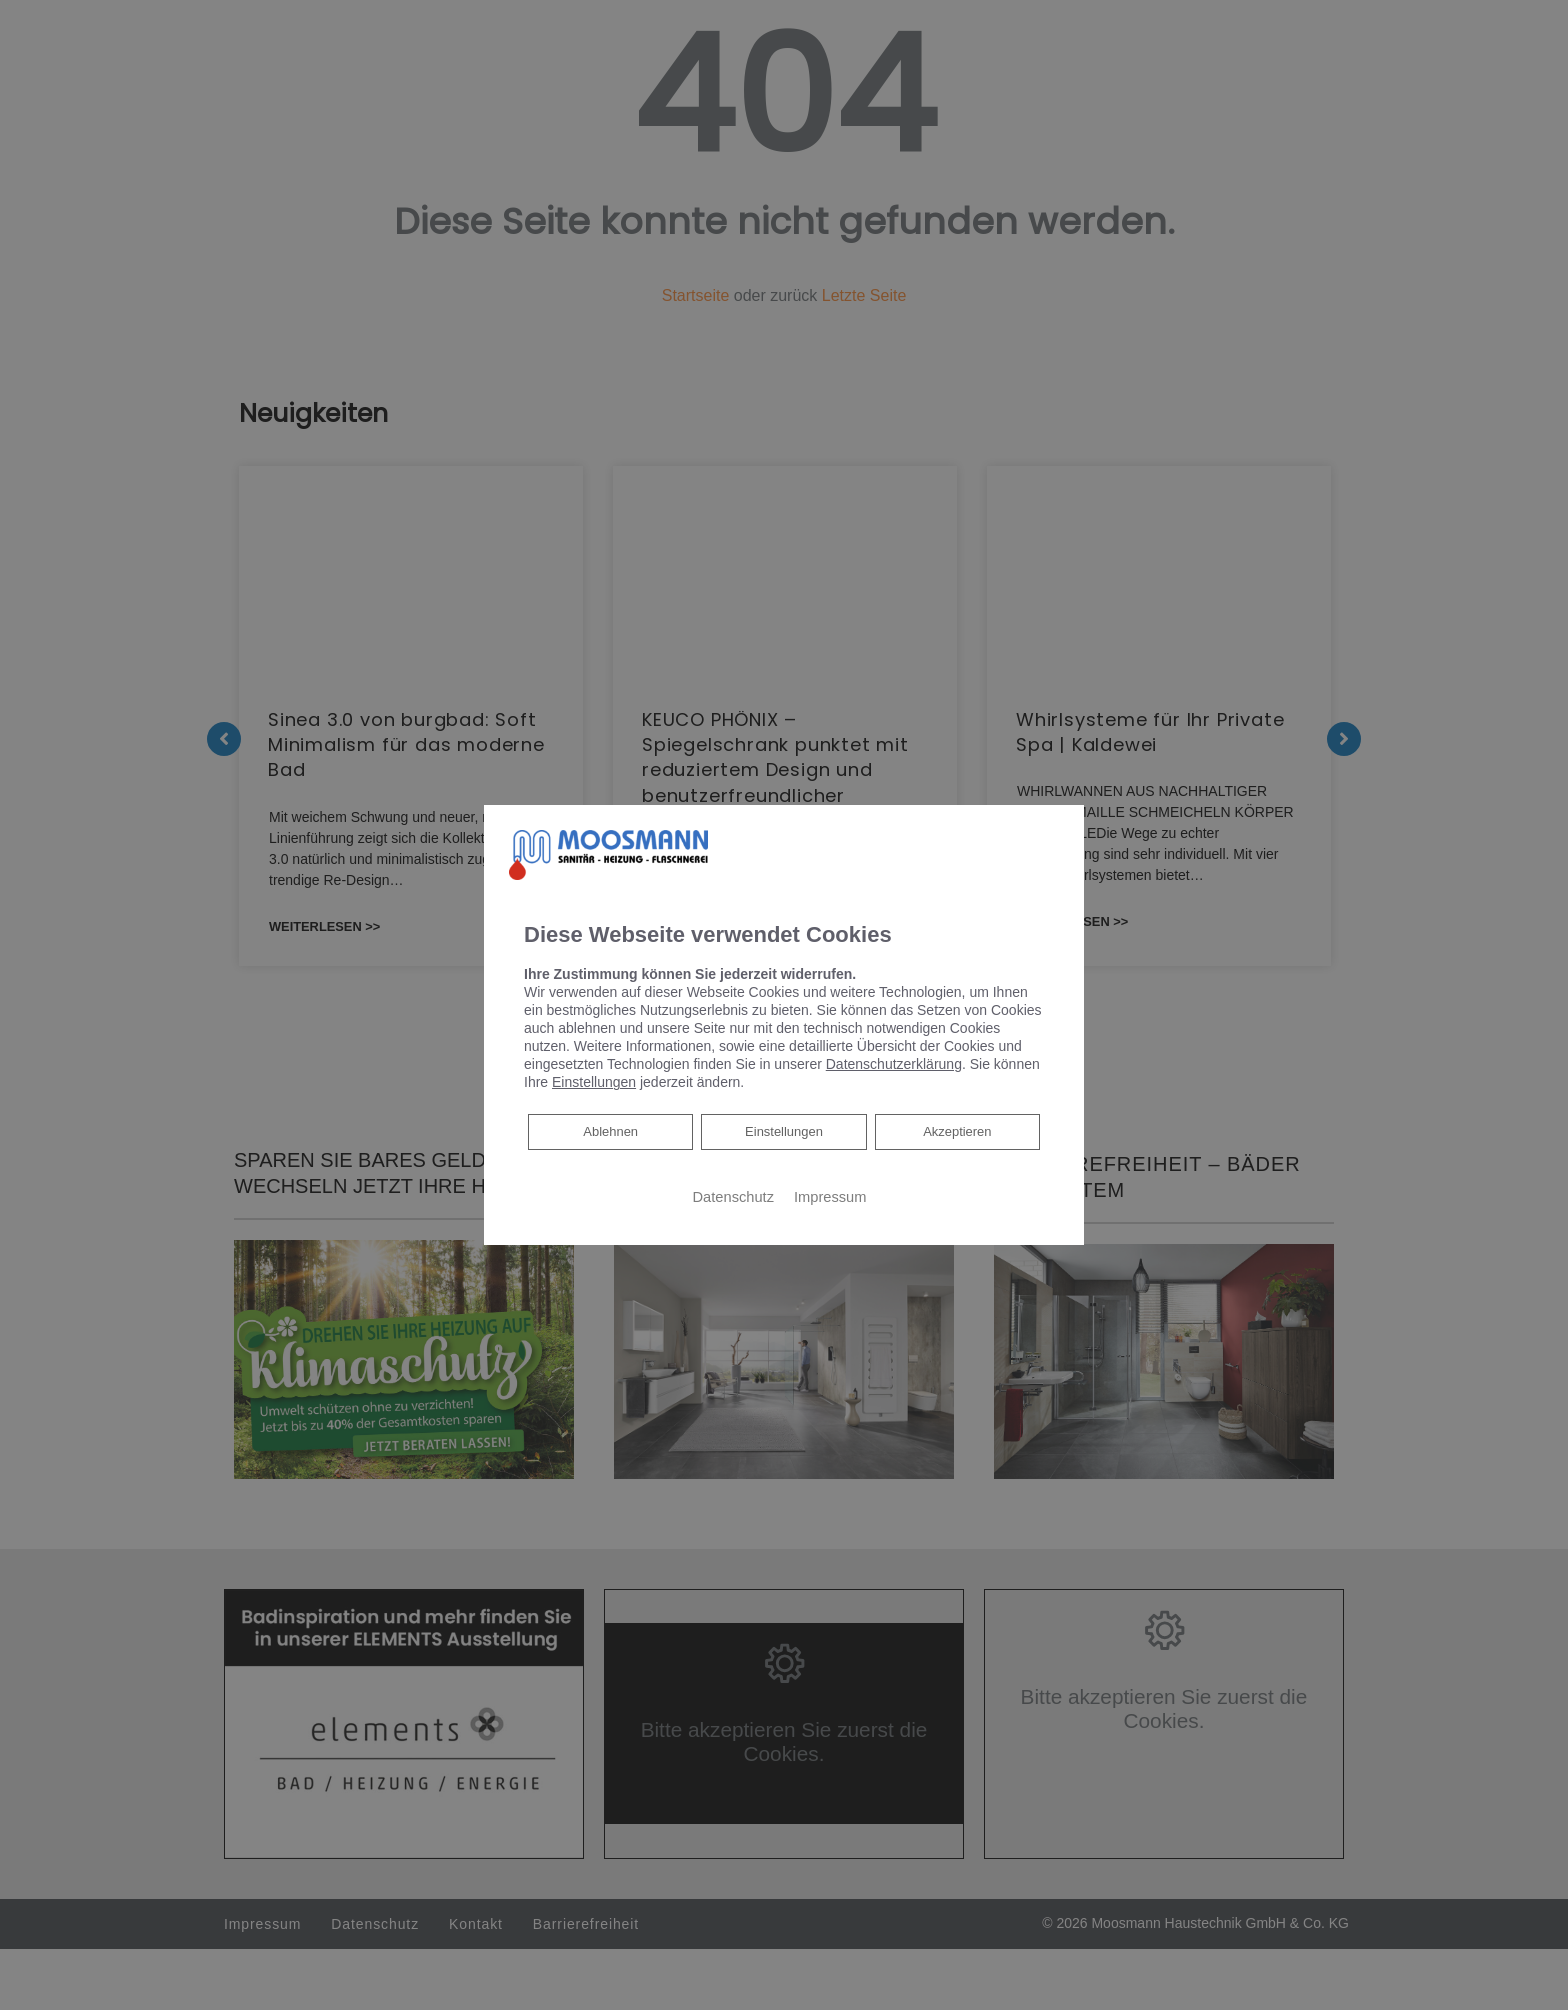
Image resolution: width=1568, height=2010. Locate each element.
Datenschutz (733, 1197)
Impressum (830, 1197)
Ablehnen (610, 1130)
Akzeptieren (957, 1132)
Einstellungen (784, 1132)
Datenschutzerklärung (894, 1064)
